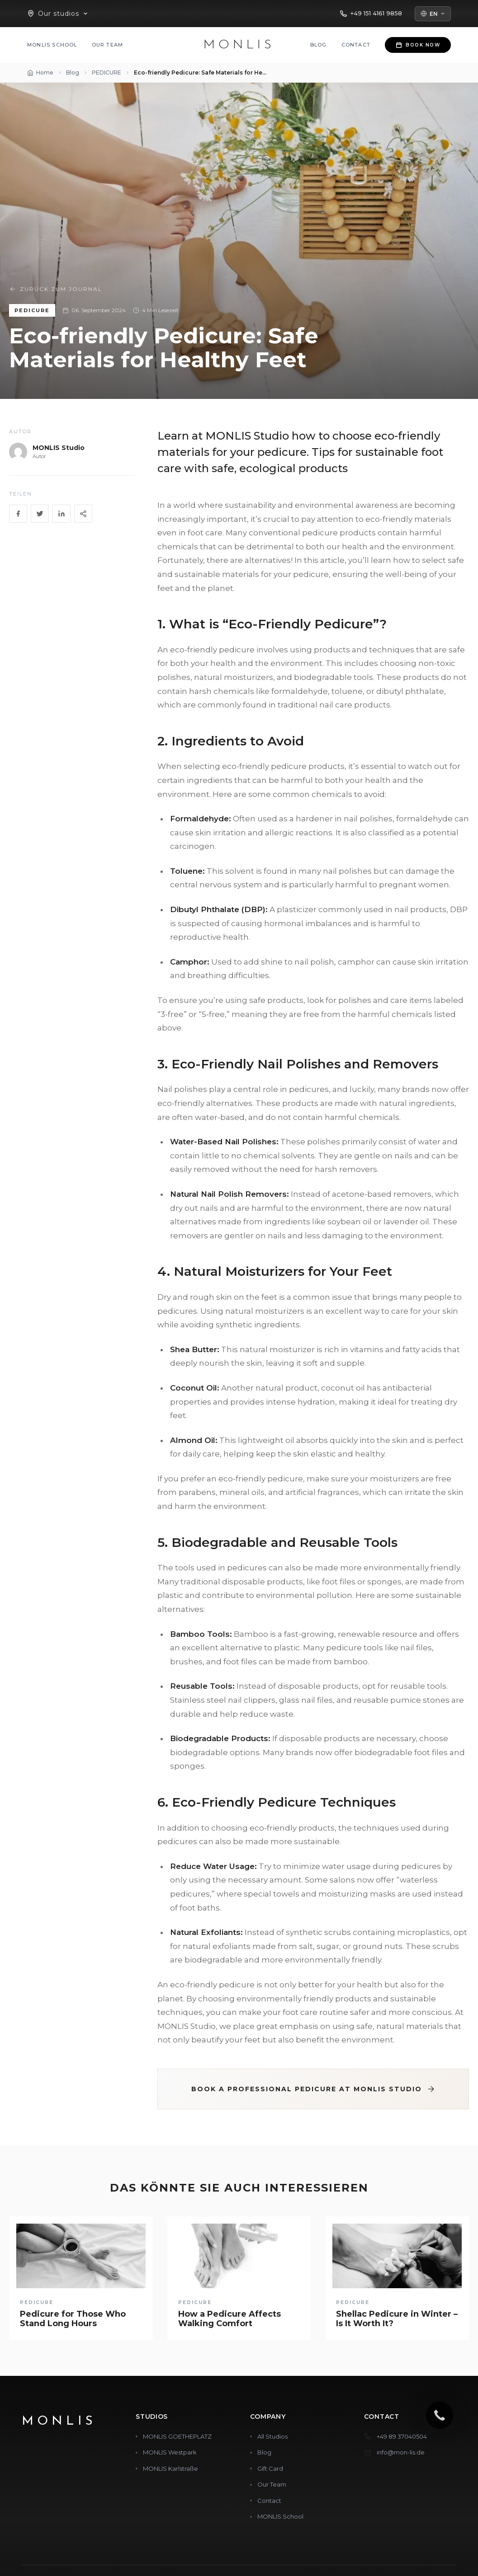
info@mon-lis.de (401, 2452)
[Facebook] (18, 514)
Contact (355, 45)
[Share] (83, 514)
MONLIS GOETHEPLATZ (177, 2436)
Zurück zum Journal (55, 289)
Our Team (107, 45)
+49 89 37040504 (402, 2436)
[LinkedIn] (61, 514)
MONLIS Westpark (170, 2452)
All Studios (272, 2436)
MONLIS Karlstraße (170, 2468)
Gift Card (270, 2468)
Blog (318, 45)
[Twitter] (40, 514)
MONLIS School (52, 45)
